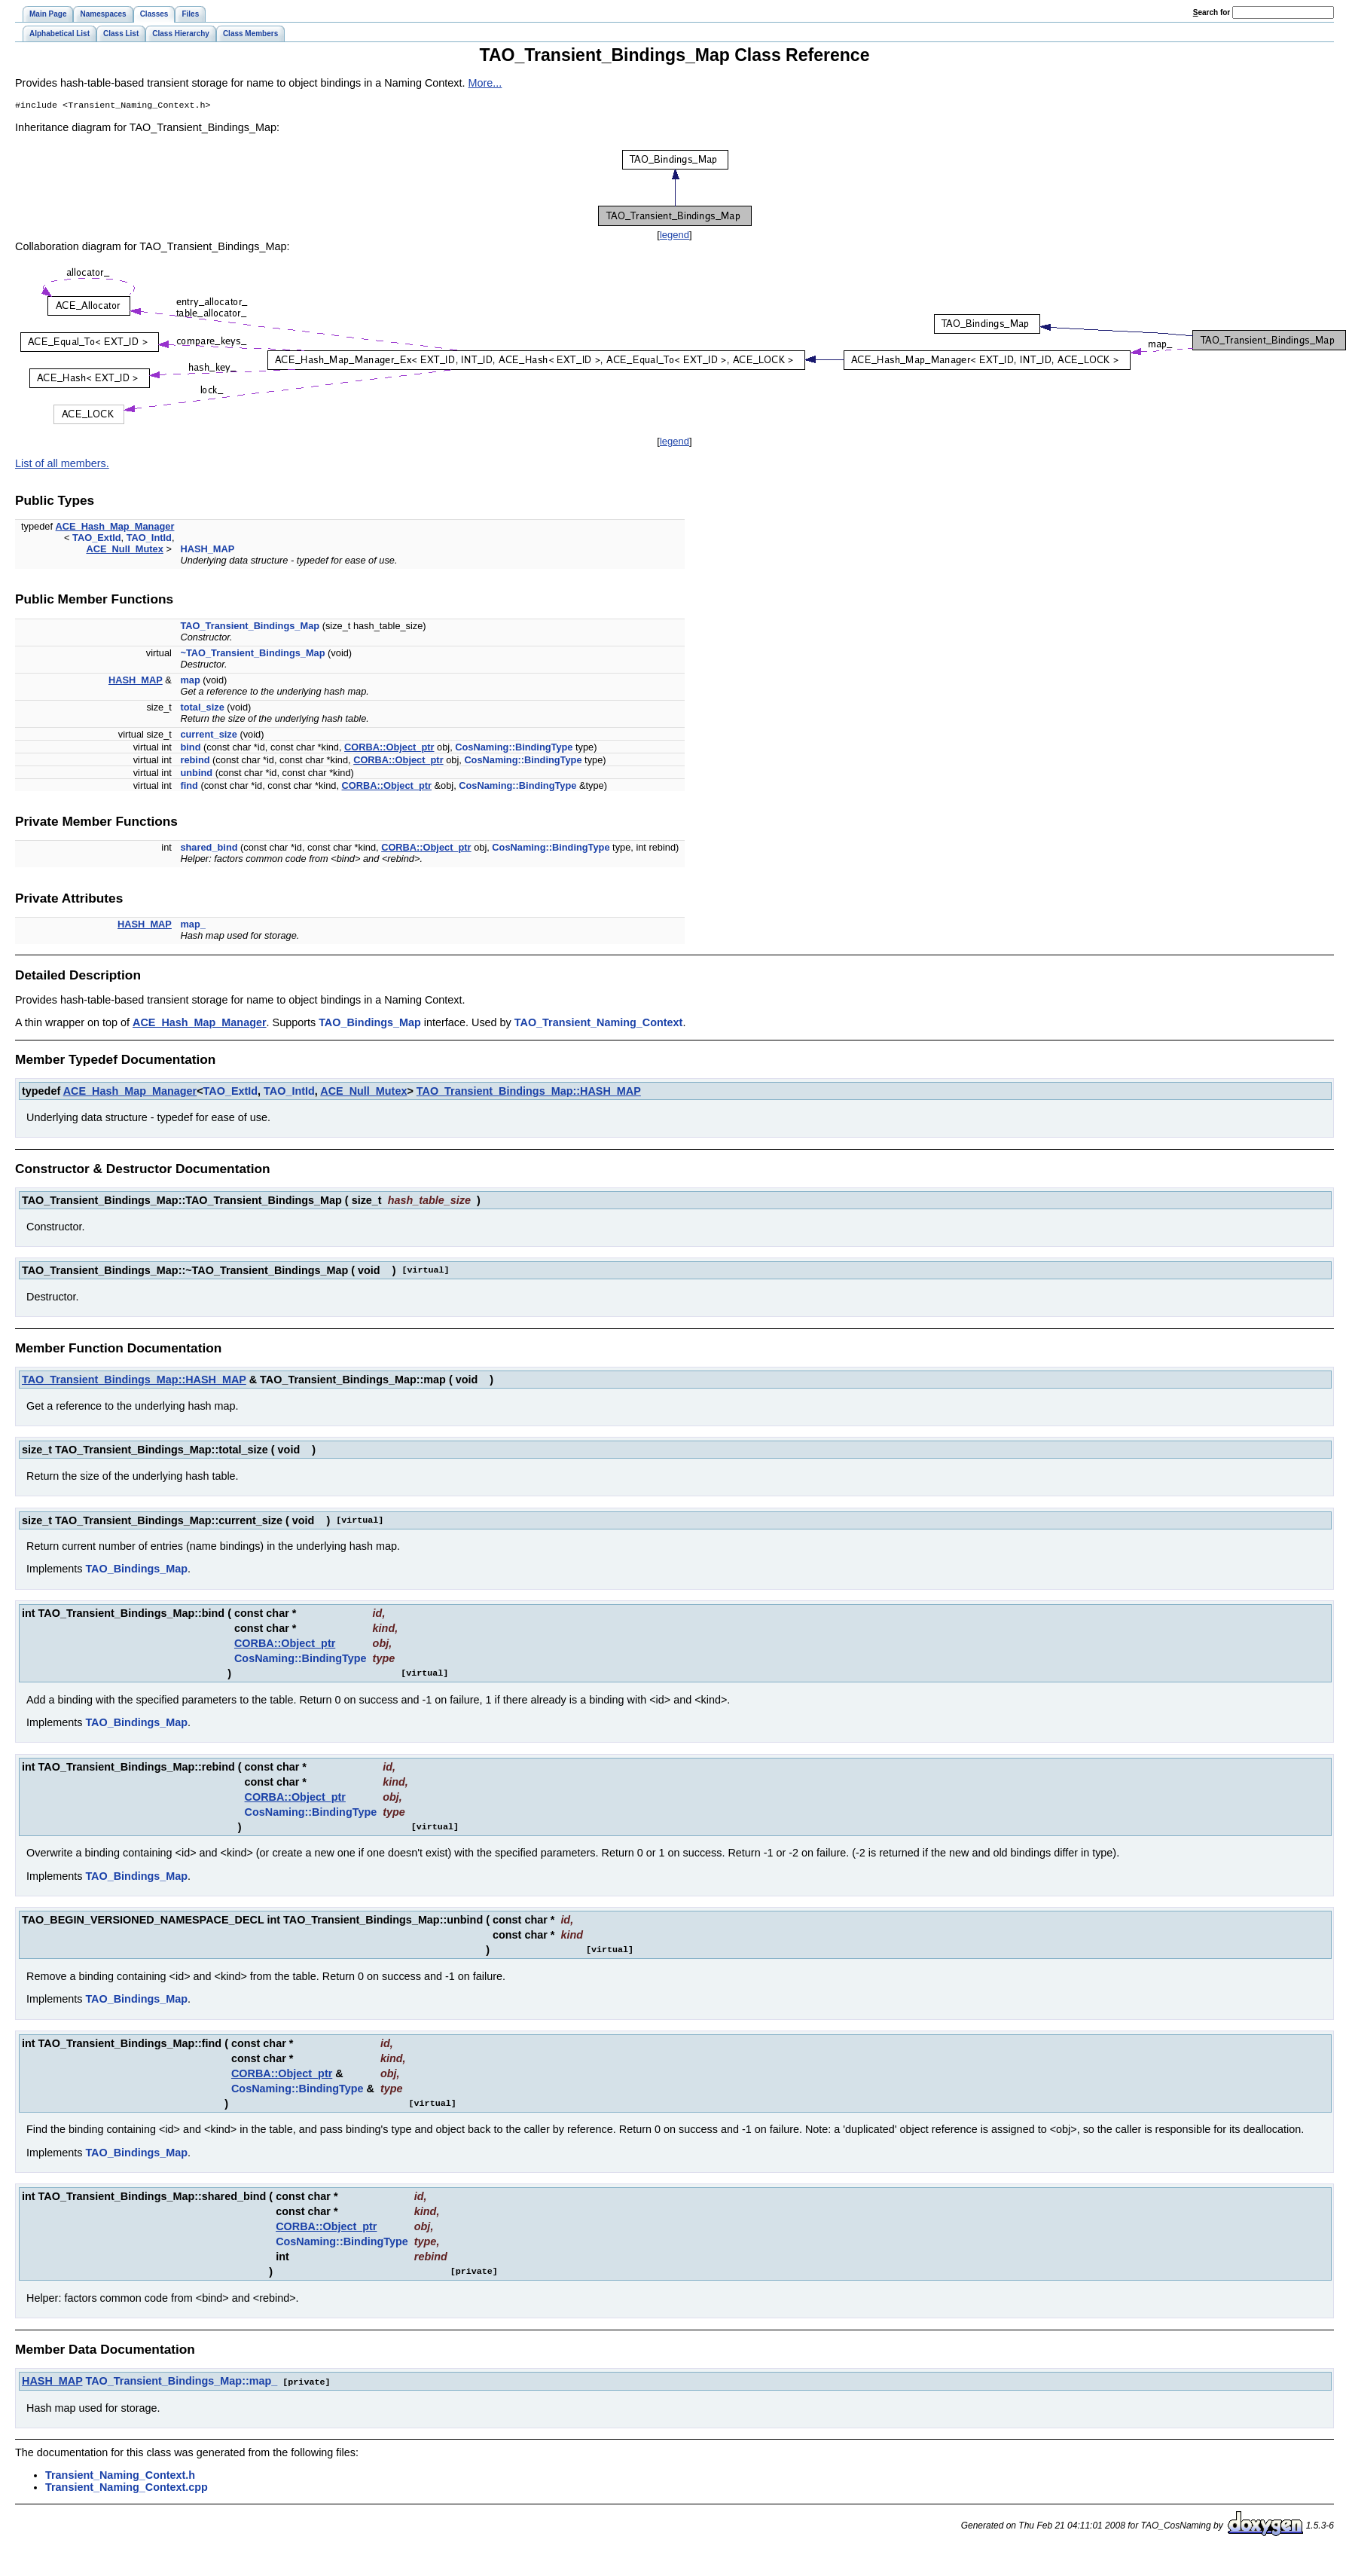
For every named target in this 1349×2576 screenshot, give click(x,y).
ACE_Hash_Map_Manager (115, 527)
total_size (202, 708)
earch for (1211, 12)
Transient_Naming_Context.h (120, 2476)
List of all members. (62, 465)
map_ (192, 925)
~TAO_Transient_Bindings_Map (252, 654)
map (190, 681)
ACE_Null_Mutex (124, 550)
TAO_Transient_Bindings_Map (249, 627)
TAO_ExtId (96, 539)
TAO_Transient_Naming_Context (598, 1024)
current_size (208, 735)
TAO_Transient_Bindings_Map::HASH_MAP (529, 1092)
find (188, 787)
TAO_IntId (149, 539)
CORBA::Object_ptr (389, 748)
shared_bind (208, 848)
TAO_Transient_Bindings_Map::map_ (182, 2382)
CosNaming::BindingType (513, 748)
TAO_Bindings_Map (370, 1024)
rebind (194, 761)
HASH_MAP (207, 550)
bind (190, 748)
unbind (196, 774)
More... (485, 83)
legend (674, 236)
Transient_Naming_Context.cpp (126, 2488)
